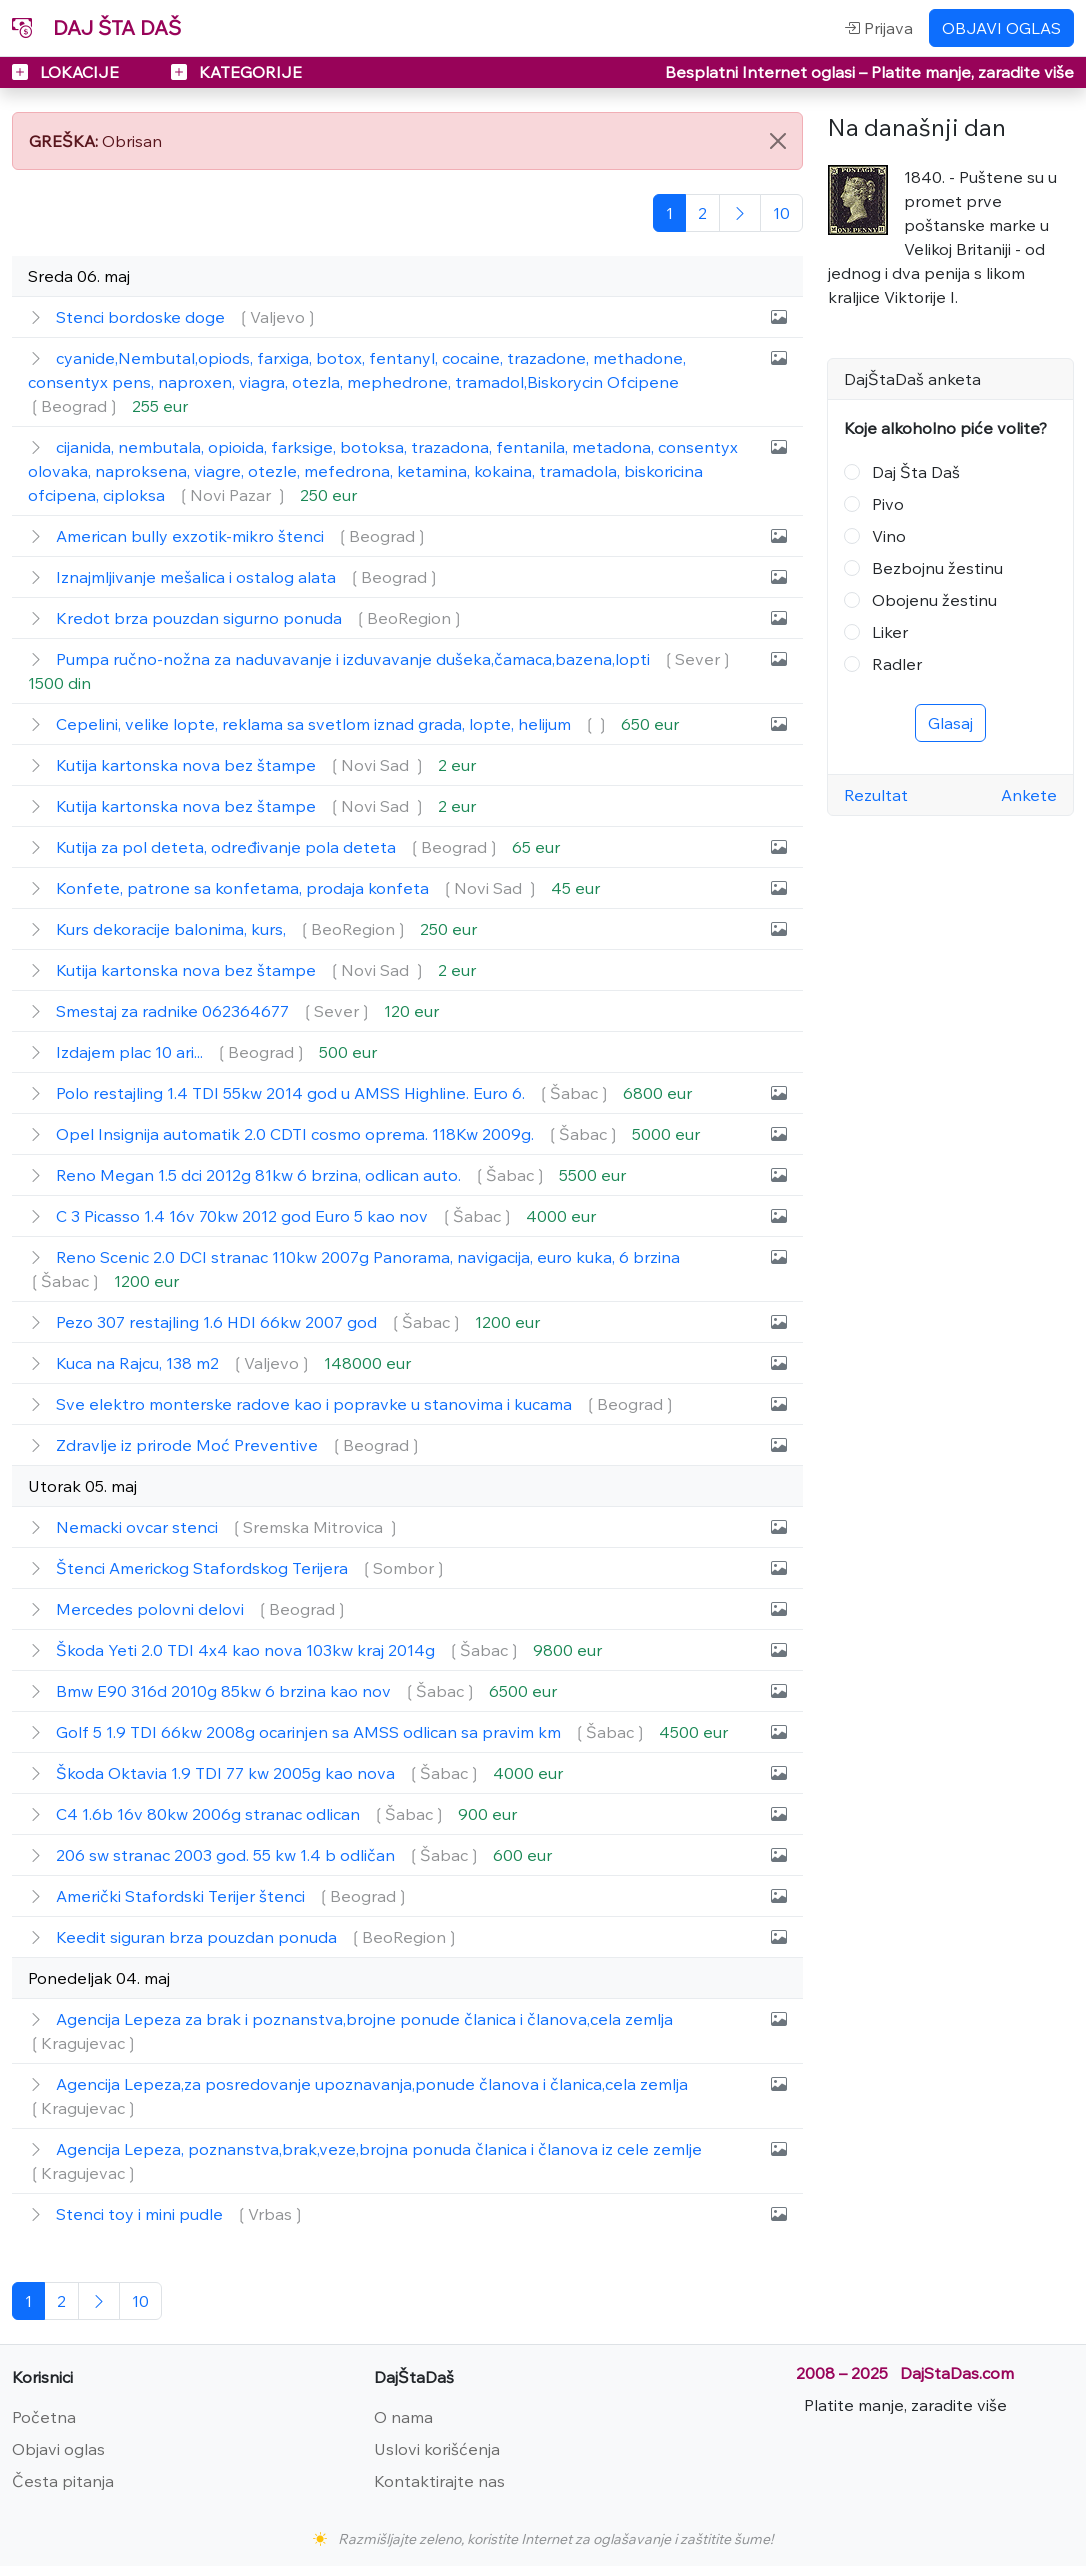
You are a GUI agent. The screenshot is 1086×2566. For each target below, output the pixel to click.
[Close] (778, 141)
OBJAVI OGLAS (1001, 28)
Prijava (878, 28)
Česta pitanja (63, 2481)
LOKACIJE (67, 72)
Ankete (1029, 795)
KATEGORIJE (236, 72)
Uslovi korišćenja (437, 2449)
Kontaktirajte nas (439, 2481)
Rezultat (876, 795)
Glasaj (950, 723)
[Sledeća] (740, 213)
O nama (403, 2417)
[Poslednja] (781, 213)
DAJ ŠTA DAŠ (96, 27)
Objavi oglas (58, 2449)
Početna (44, 2417)
